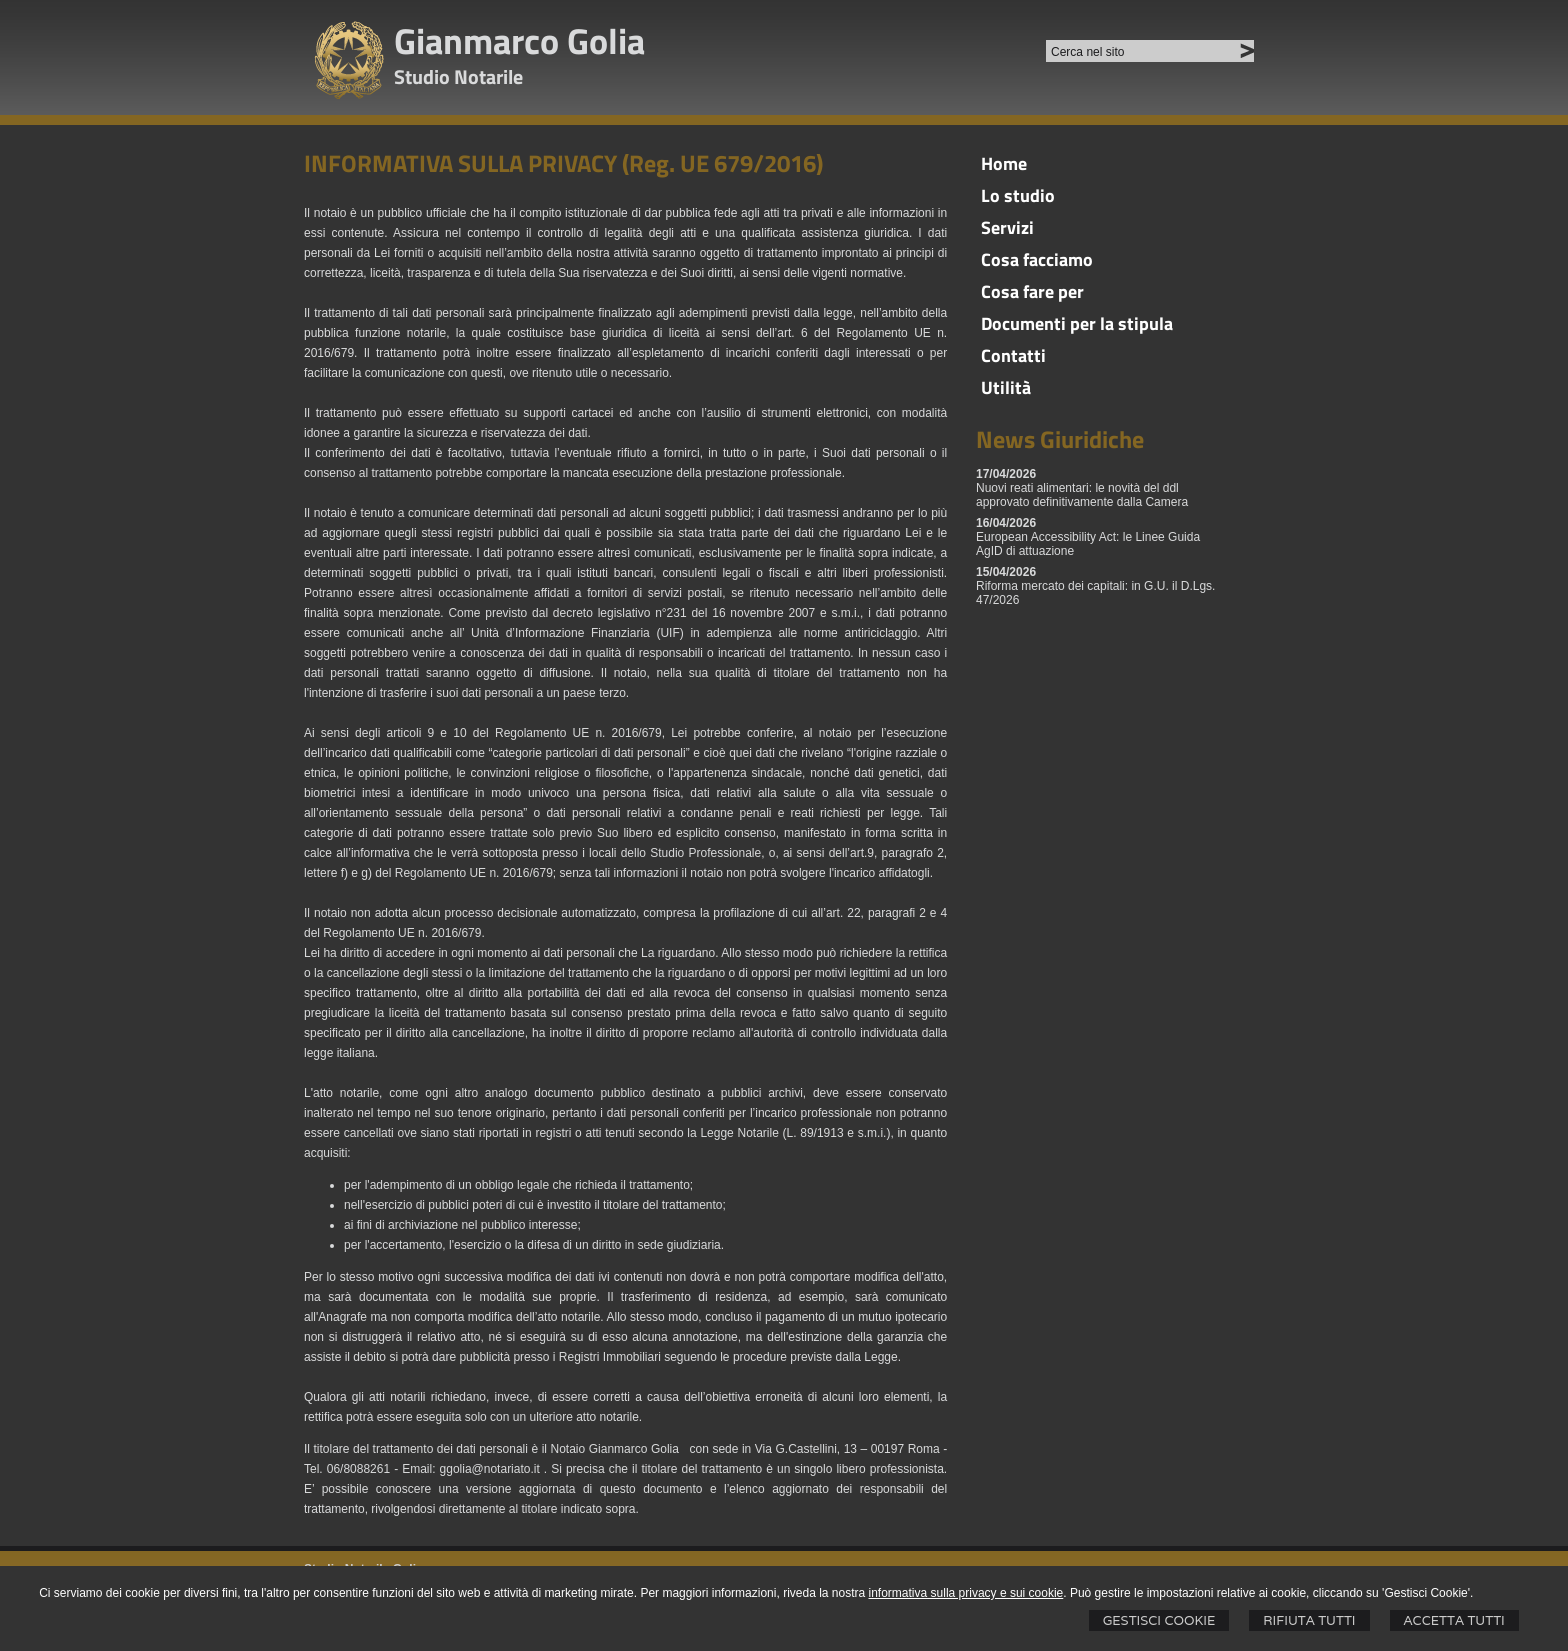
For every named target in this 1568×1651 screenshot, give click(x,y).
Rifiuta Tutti (1309, 1620)
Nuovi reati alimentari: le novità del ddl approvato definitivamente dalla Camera (1082, 495)
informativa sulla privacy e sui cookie (966, 1593)
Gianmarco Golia (519, 40)
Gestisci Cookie (1159, 1620)
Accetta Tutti (1454, 1620)
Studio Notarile (458, 76)
